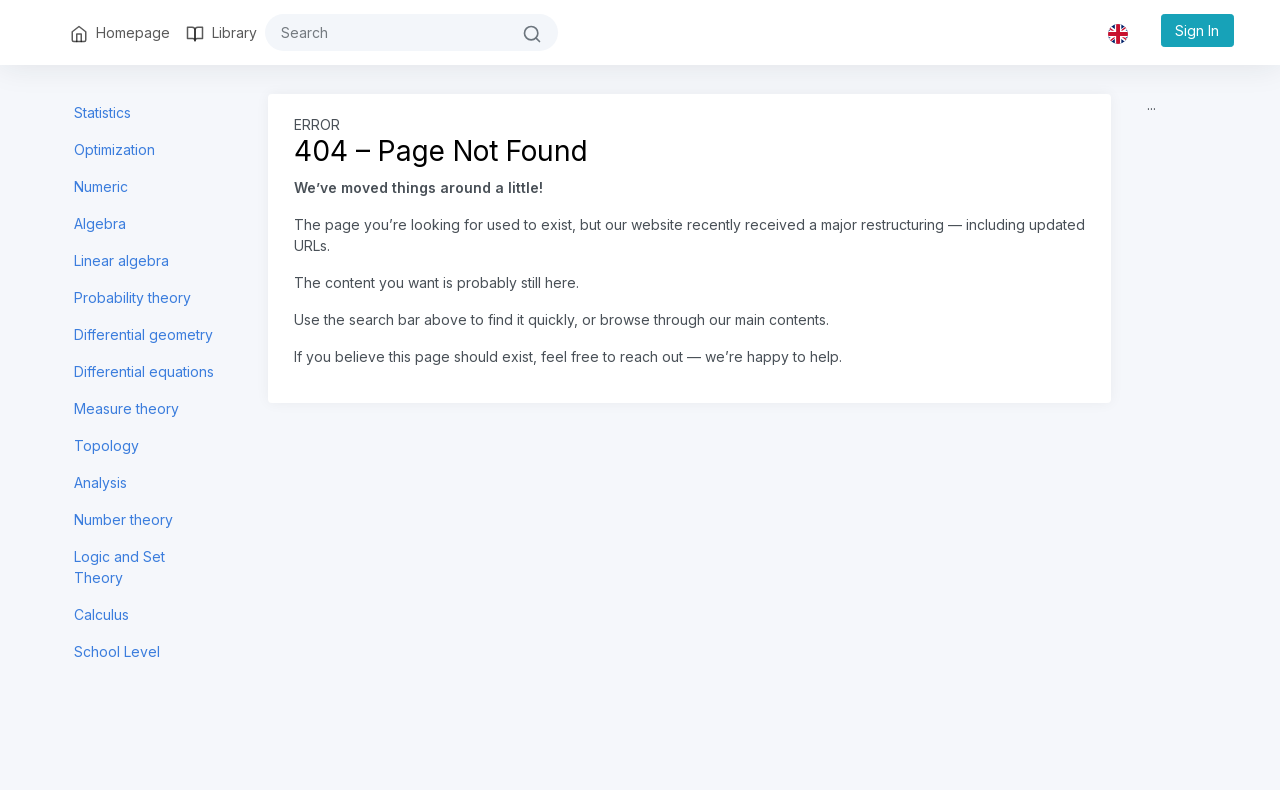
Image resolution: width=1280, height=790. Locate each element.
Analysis (100, 482)
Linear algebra (121, 260)
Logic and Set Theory (119, 567)
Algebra (100, 223)
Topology (106, 445)
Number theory (123, 519)
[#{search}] (386, 32)
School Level (117, 651)
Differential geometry (143, 334)
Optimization (114, 149)
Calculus (101, 614)
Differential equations (144, 371)
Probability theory (132, 297)
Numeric (101, 186)
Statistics (102, 112)
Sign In (1197, 30)
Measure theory (126, 408)
